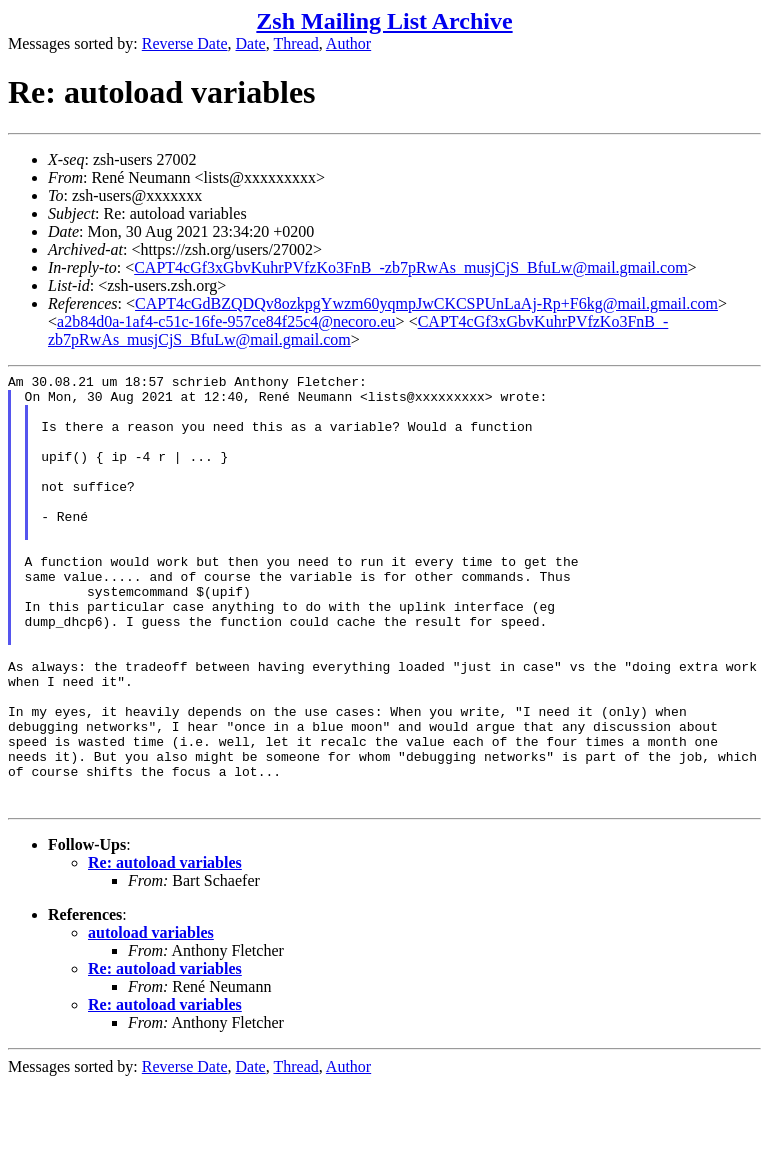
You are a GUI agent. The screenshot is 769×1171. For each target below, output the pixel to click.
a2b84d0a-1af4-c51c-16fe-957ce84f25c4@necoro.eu (226, 321)
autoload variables (151, 1019)
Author (348, 43)
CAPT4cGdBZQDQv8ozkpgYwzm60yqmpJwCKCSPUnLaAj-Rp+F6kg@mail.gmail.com (426, 303)
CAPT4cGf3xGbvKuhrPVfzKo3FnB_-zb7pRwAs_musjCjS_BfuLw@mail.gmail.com (410, 267)
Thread (295, 43)
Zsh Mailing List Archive (384, 21)
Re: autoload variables (165, 949)
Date (251, 43)
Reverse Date (185, 43)
